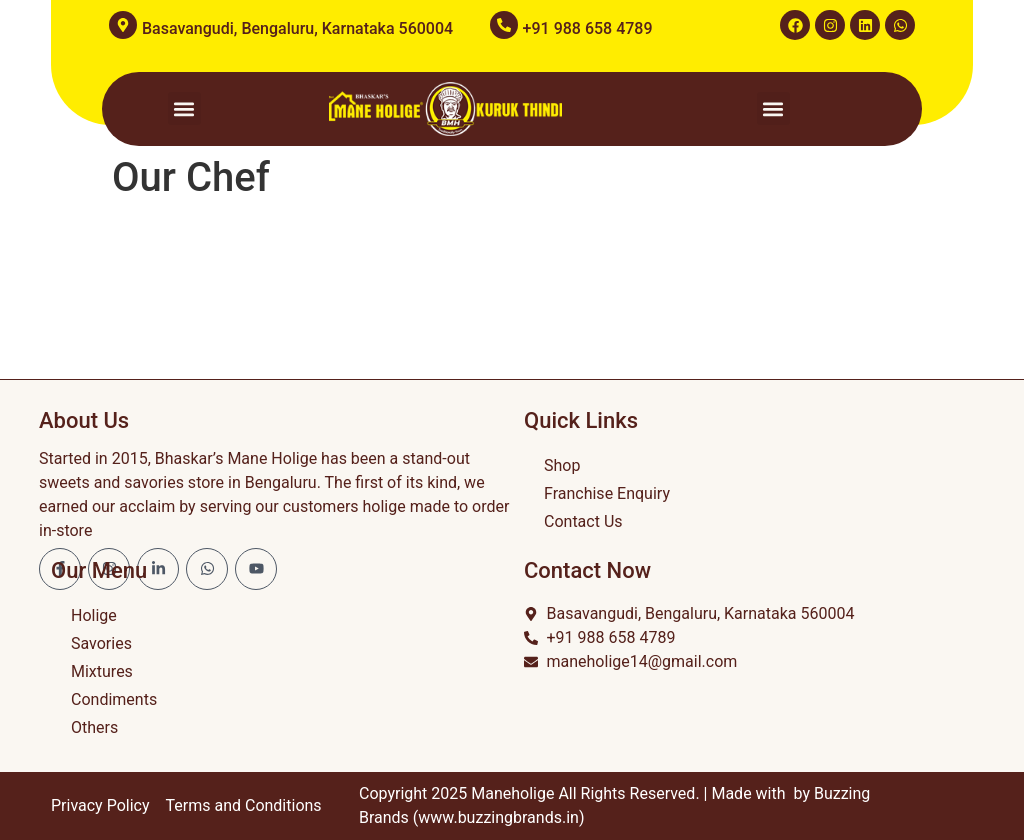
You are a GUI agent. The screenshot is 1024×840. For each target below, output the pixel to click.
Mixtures (102, 671)
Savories (101, 643)
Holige (94, 615)
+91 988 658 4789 (588, 28)
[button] (184, 108)
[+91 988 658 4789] (504, 25)
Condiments (114, 699)
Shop (562, 465)
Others (94, 727)
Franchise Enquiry (607, 493)
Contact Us (583, 521)
